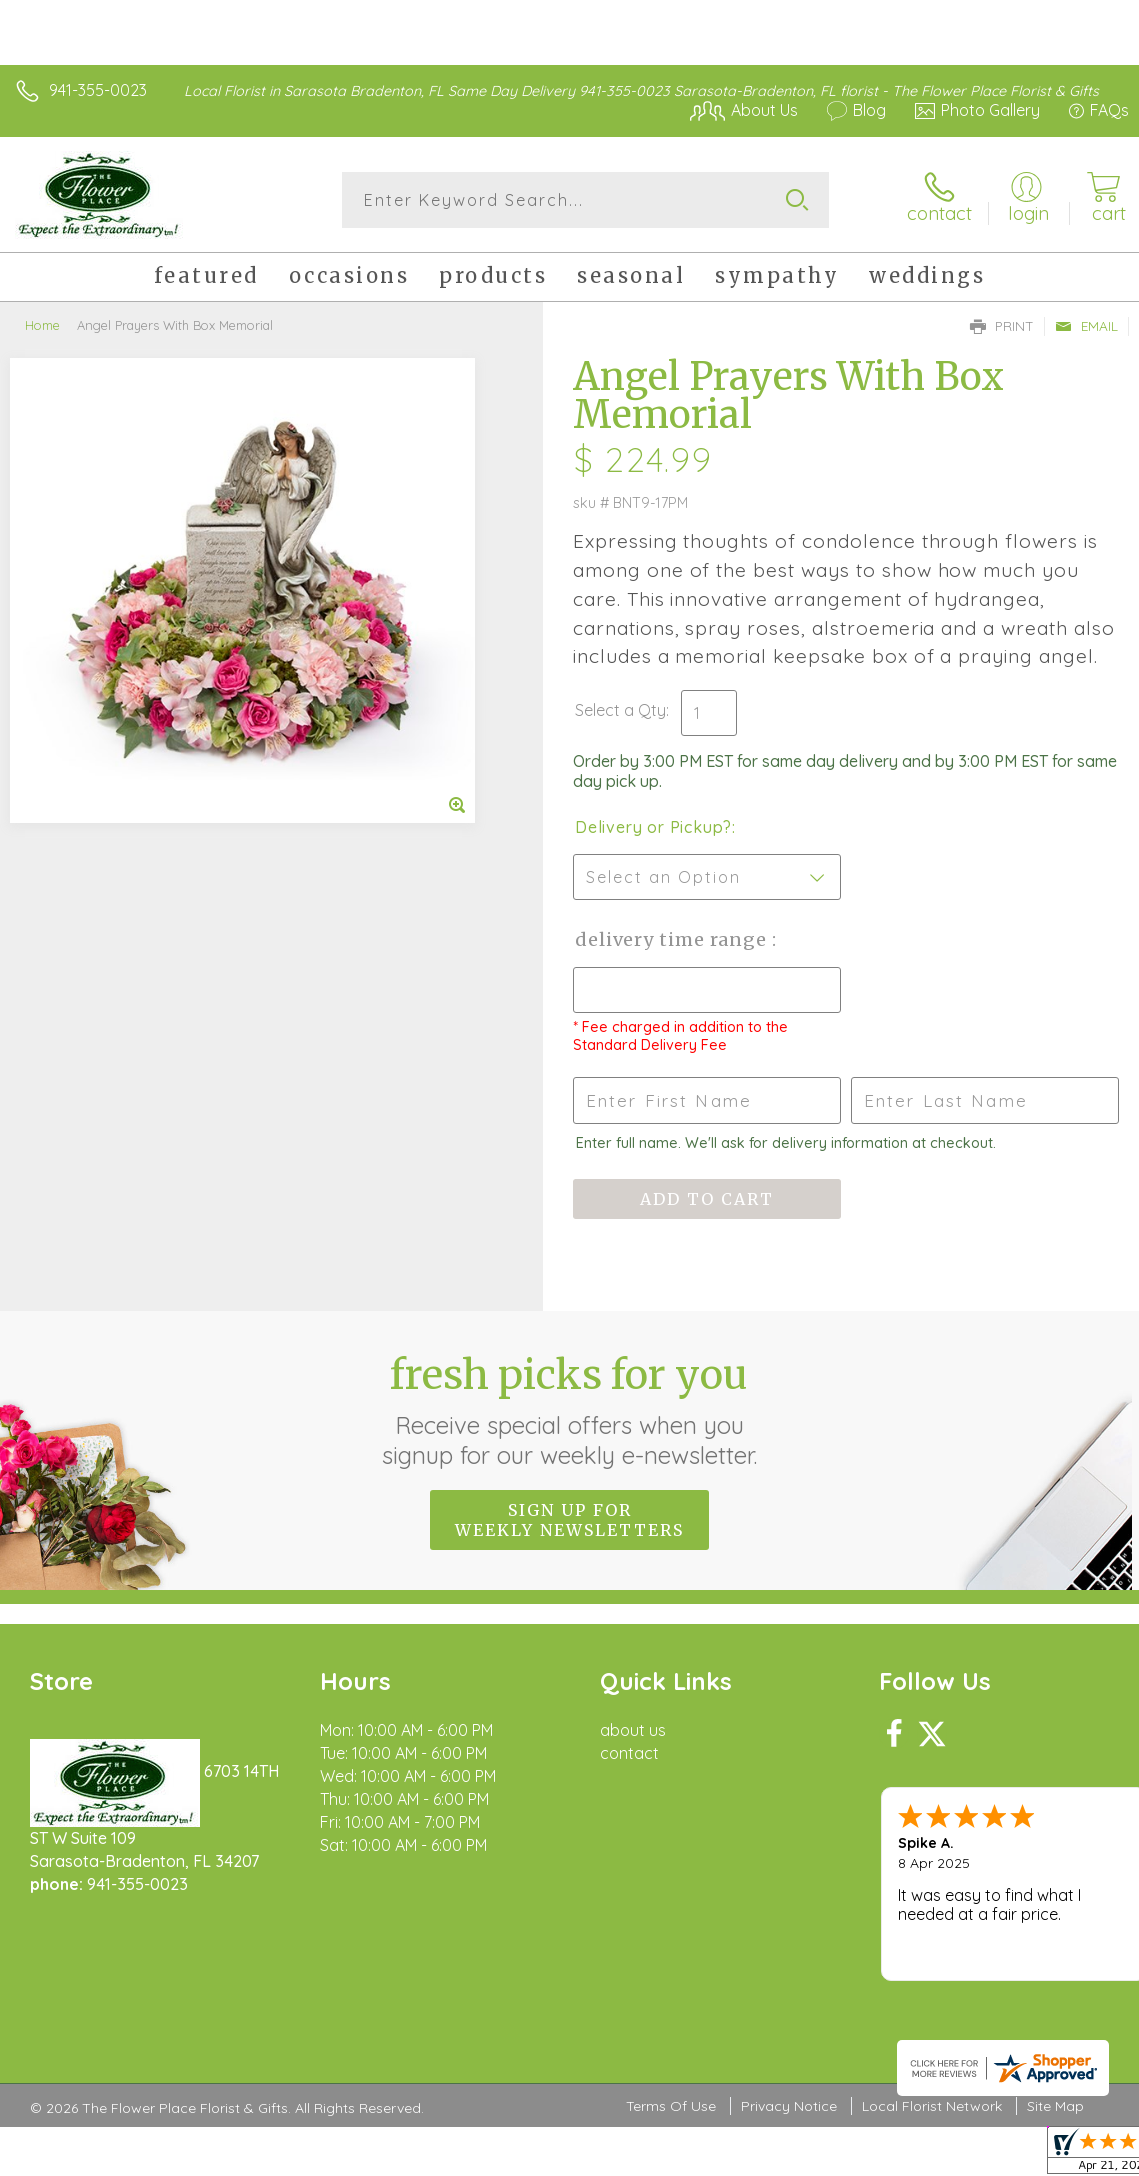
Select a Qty (620, 710)
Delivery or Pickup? (653, 827)
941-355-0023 (98, 90)
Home (42, 325)
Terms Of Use (671, 2106)
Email (1086, 326)
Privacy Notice (789, 2106)
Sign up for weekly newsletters (569, 1520)
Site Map (1055, 2106)
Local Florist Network (932, 2106)
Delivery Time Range (673, 939)
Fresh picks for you (569, 1410)
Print (1002, 326)
